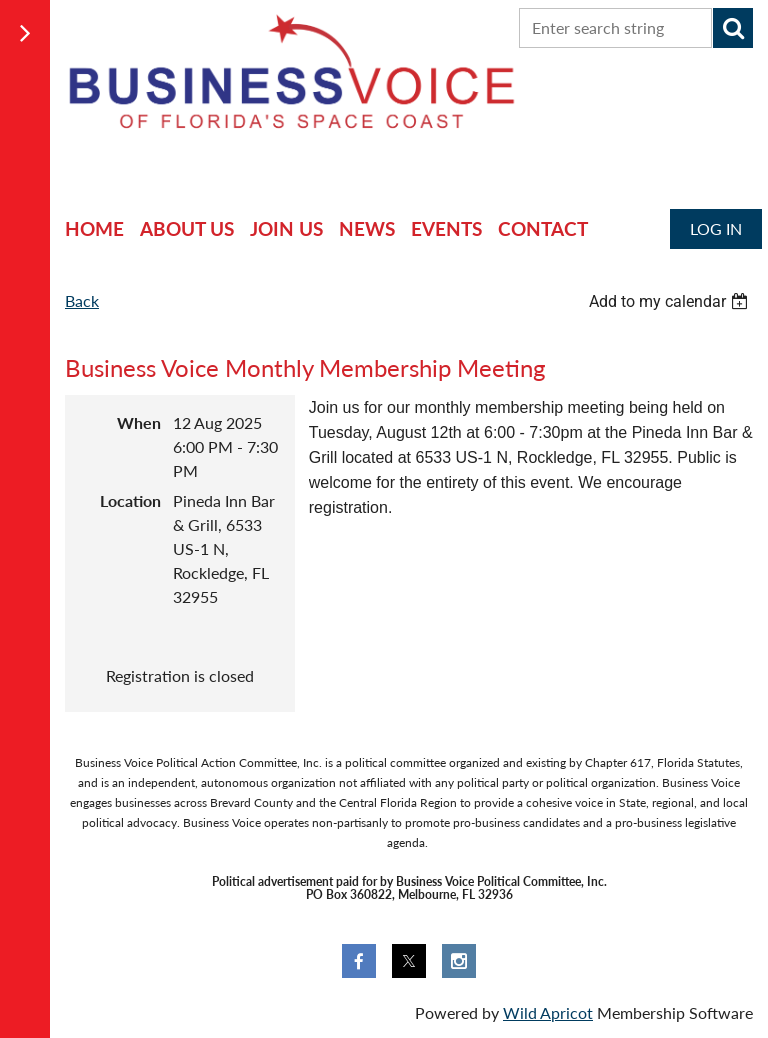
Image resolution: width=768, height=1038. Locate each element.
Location (130, 500)
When (139, 422)
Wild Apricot (548, 1012)
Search (733, 28)
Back (82, 300)
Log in (716, 228)
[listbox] (671, 301)
